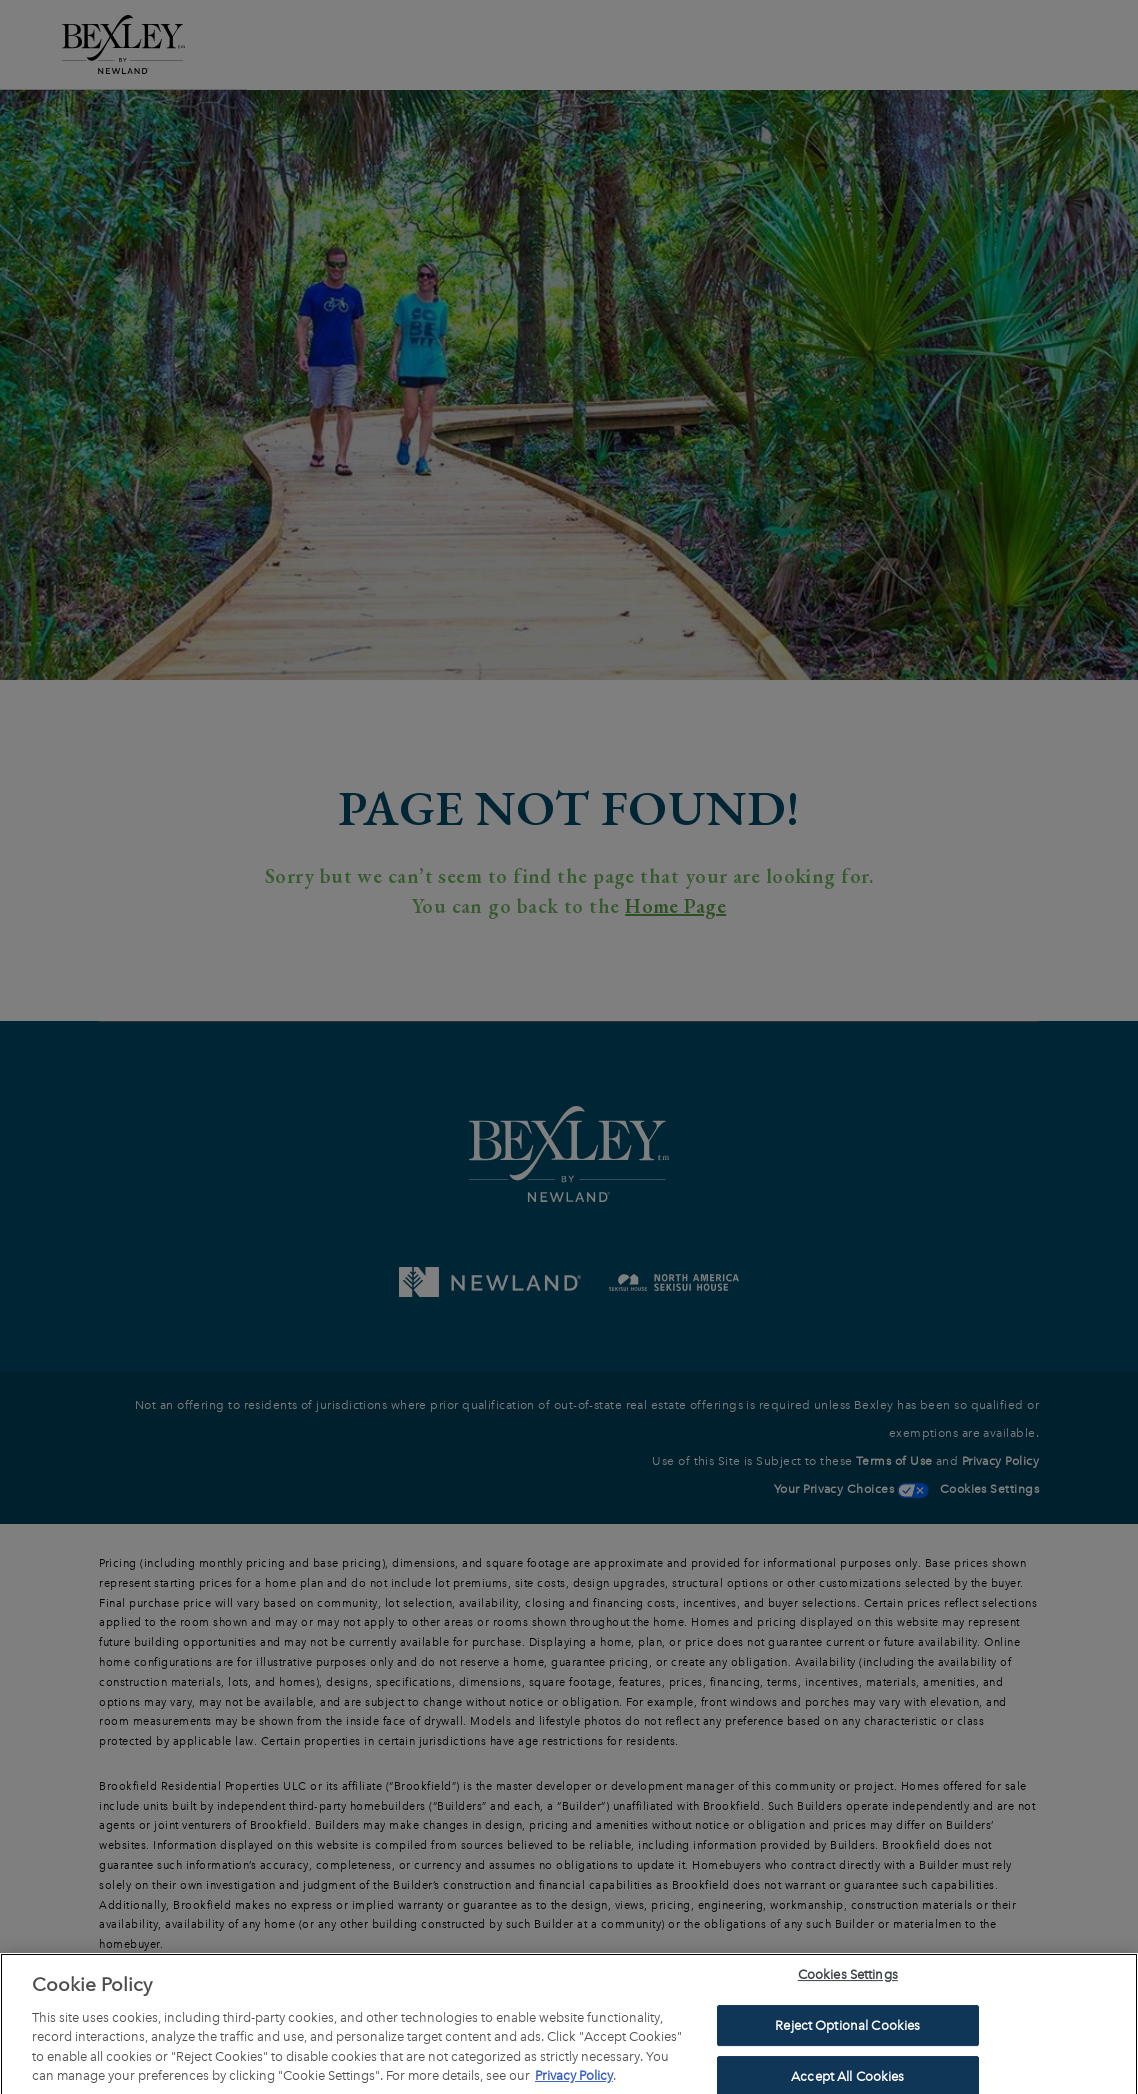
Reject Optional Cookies (847, 2028)
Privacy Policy (574, 2079)
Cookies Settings (848, 1978)
